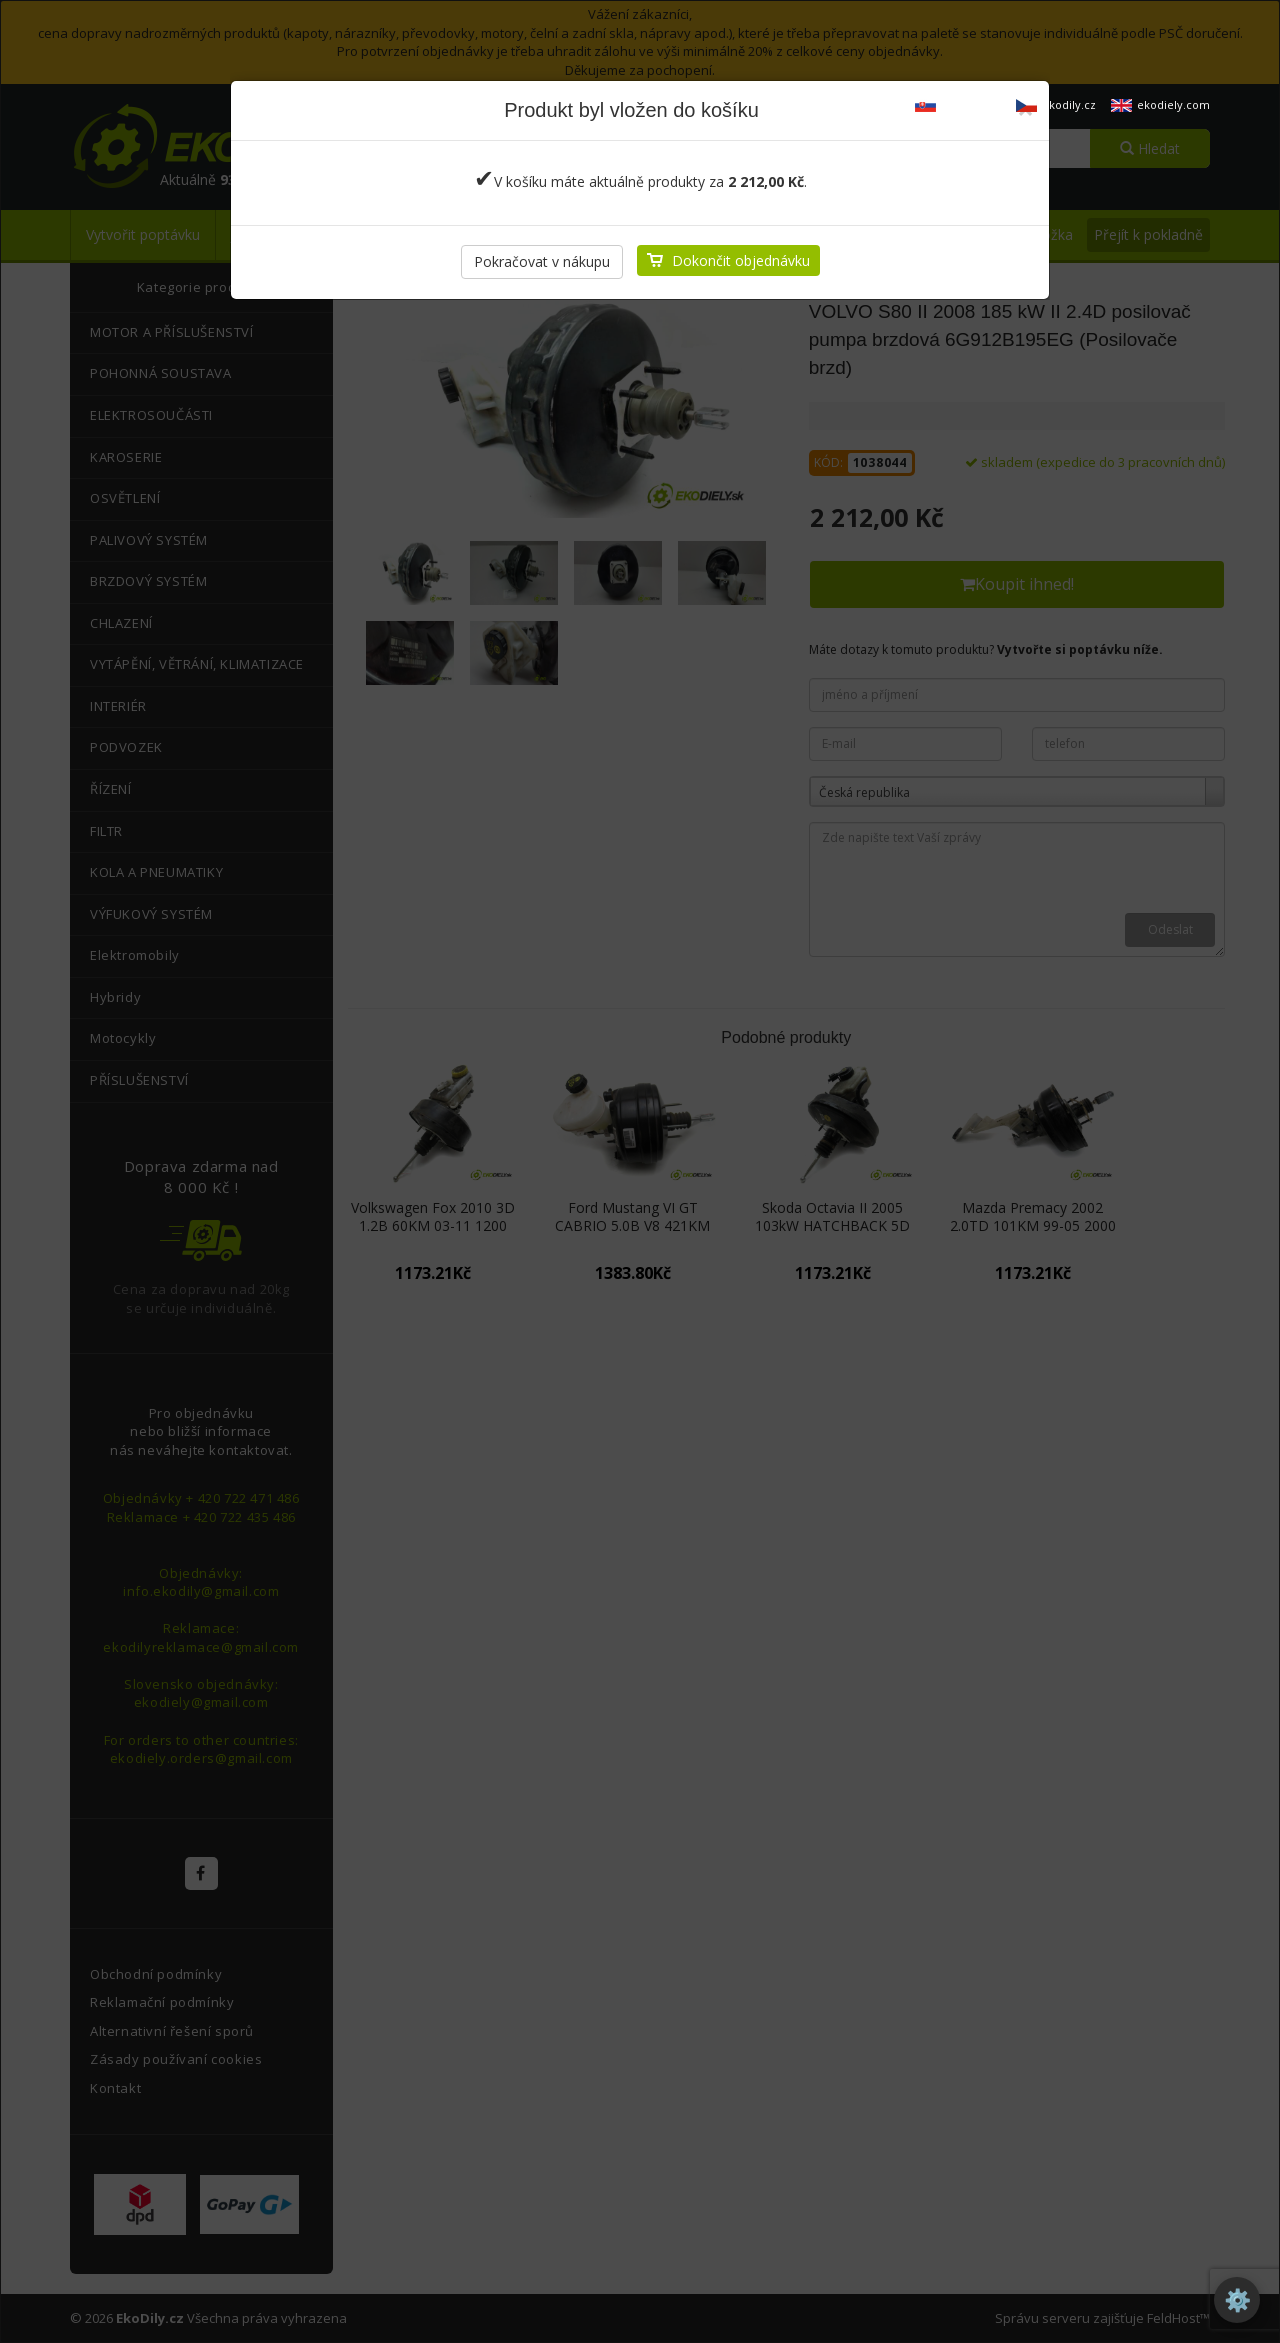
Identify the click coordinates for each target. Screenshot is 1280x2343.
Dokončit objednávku (741, 260)
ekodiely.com (1160, 104)
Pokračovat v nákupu (542, 261)
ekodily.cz (1056, 104)
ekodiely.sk (958, 104)
